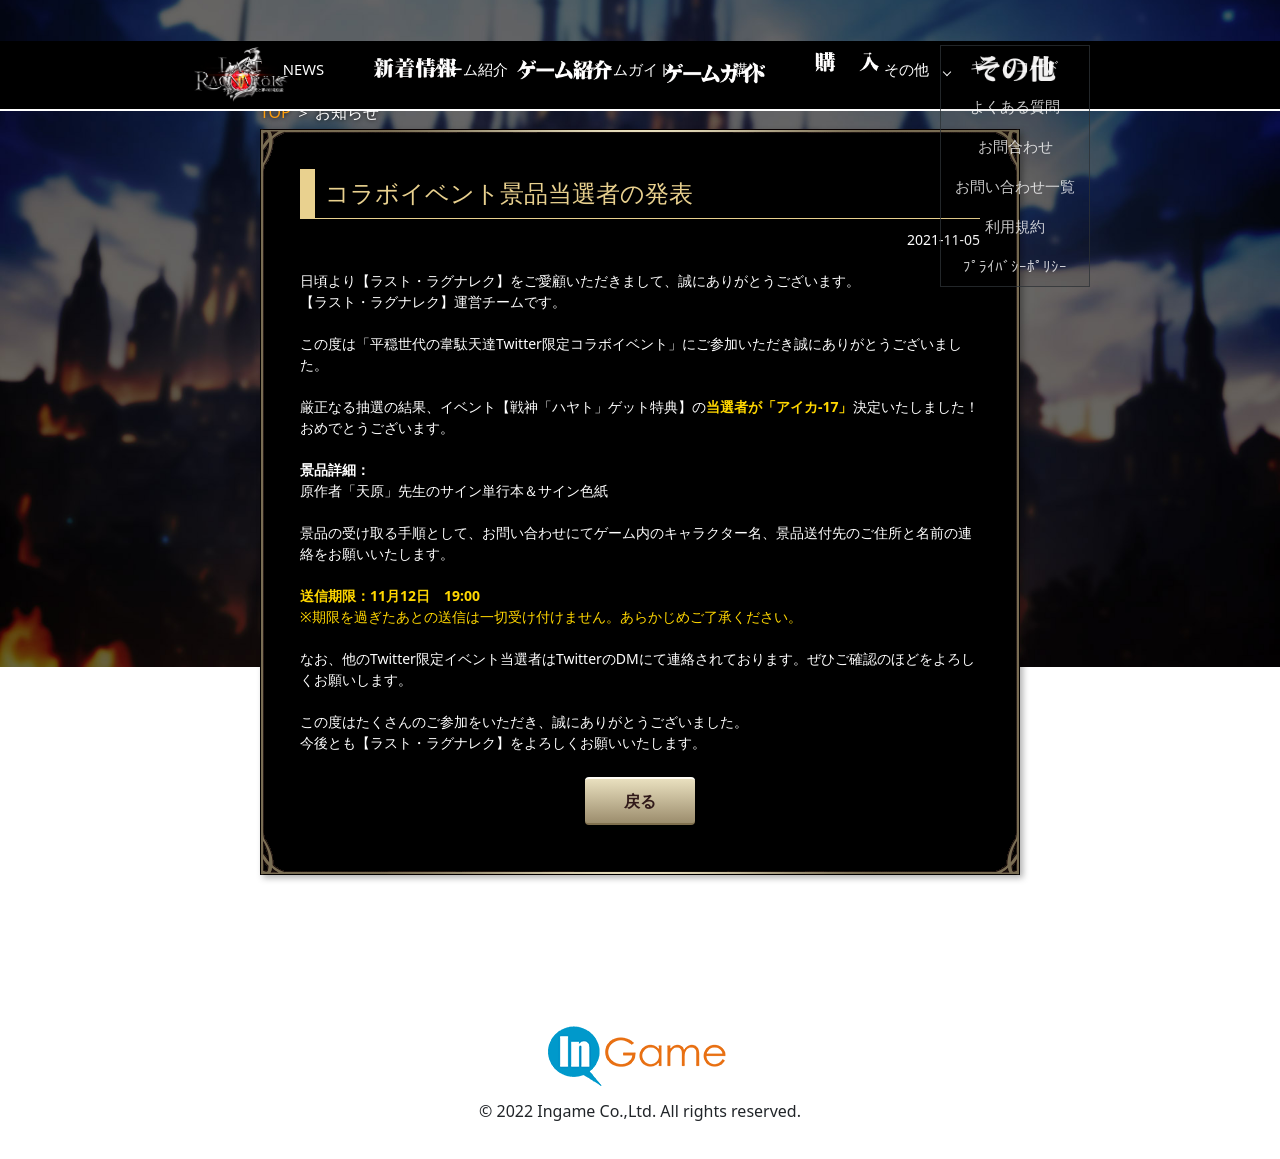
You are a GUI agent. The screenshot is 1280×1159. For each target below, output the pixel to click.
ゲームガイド (715, 75)
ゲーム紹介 (555, 75)
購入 (875, 75)
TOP (275, 112)
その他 (1035, 75)
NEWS (395, 75)
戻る (640, 801)
